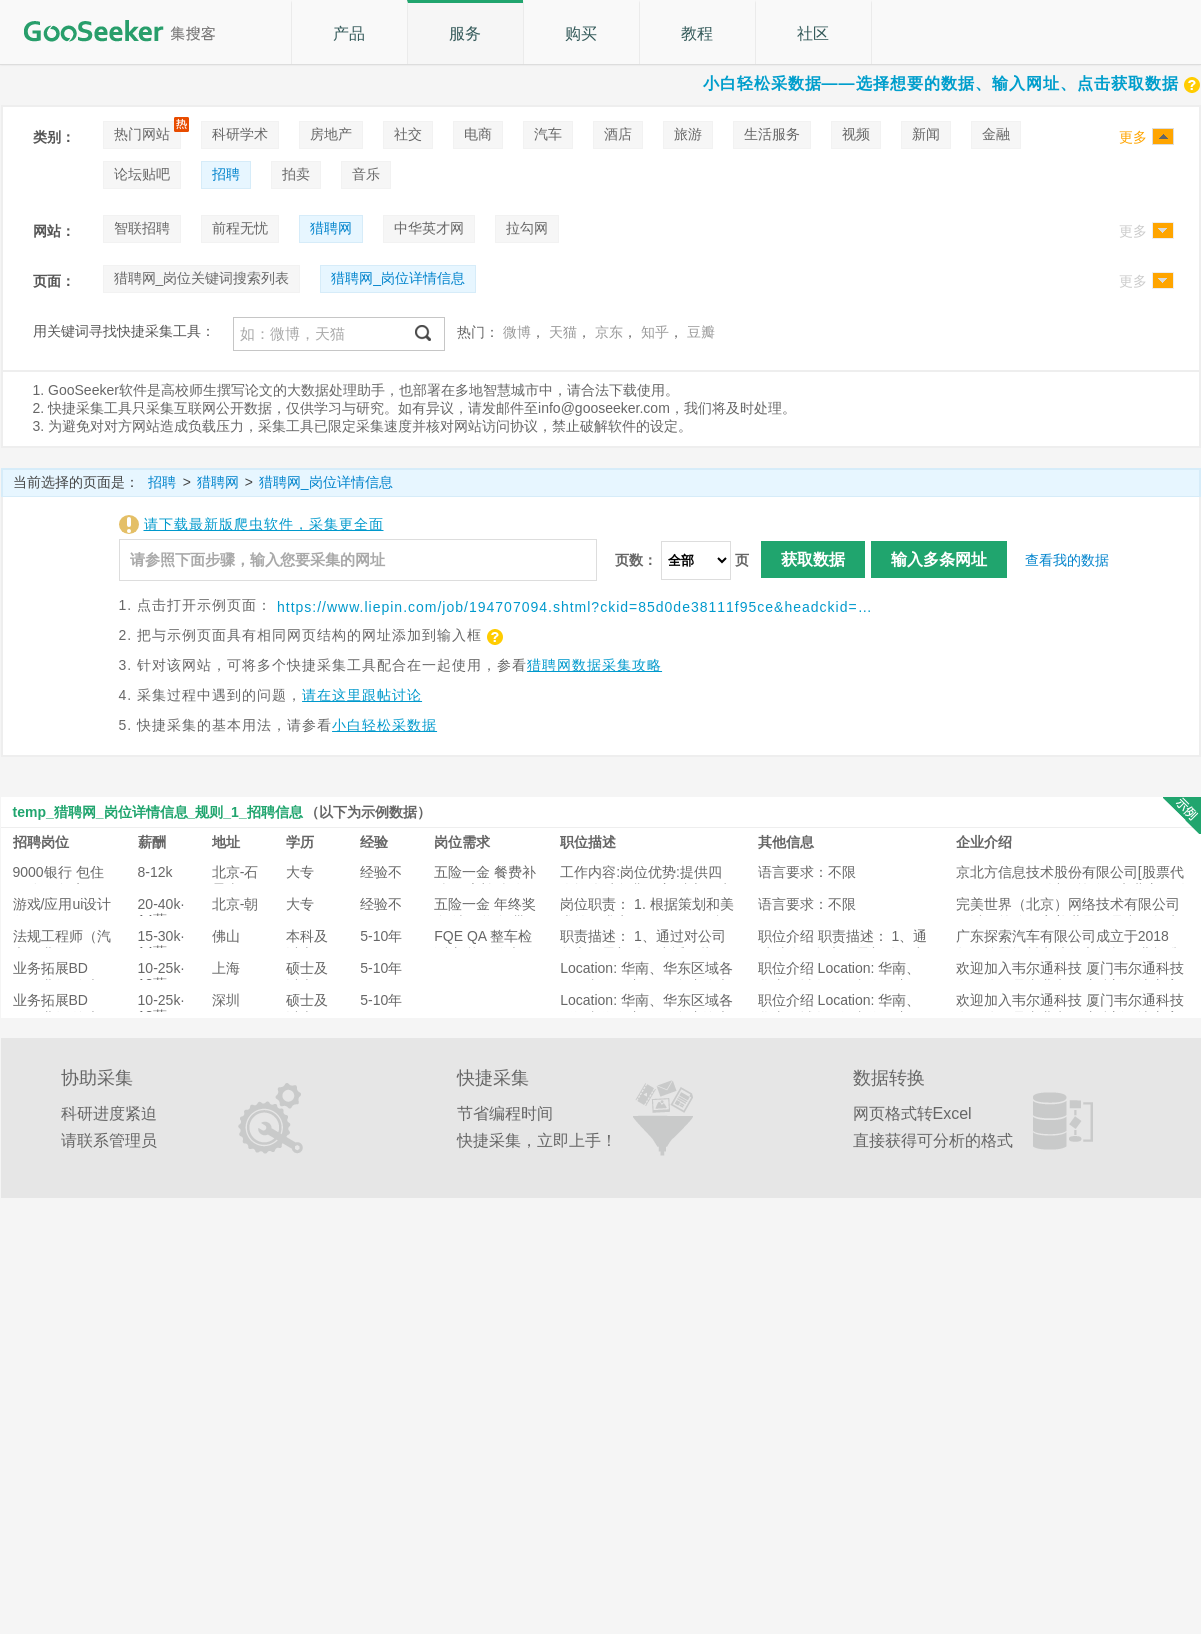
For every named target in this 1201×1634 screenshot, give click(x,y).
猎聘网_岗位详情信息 (398, 278)
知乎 (655, 332)
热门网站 (142, 134)
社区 (813, 33)
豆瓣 (701, 332)
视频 (856, 134)
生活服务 (772, 134)
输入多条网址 (939, 559)
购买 (581, 33)
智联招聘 (142, 228)
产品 (349, 33)
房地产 (331, 134)
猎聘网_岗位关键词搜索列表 (202, 278)
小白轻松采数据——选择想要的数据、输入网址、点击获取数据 (952, 83)
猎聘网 (331, 228)
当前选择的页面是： (76, 482)
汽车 (548, 134)
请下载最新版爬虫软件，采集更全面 (264, 524)
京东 (609, 332)
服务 (465, 33)
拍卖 (296, 174)
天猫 (563, 332)
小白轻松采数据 (384, 725)
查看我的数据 (1067, 560)
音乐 (366, 174)
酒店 (618, 134)
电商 (478, 134)
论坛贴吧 (142, 174)
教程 (697, 33)
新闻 (926, 134)
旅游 (688, 134)
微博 (517, 332)
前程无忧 (240, 228)
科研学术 (240, 134)
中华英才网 (429, 228)
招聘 (226, 174)
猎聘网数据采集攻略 (594, 665)
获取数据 (813, 559)
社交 (408, 134)
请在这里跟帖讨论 (362, 695)
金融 (996, 134)
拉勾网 (527, 228)
